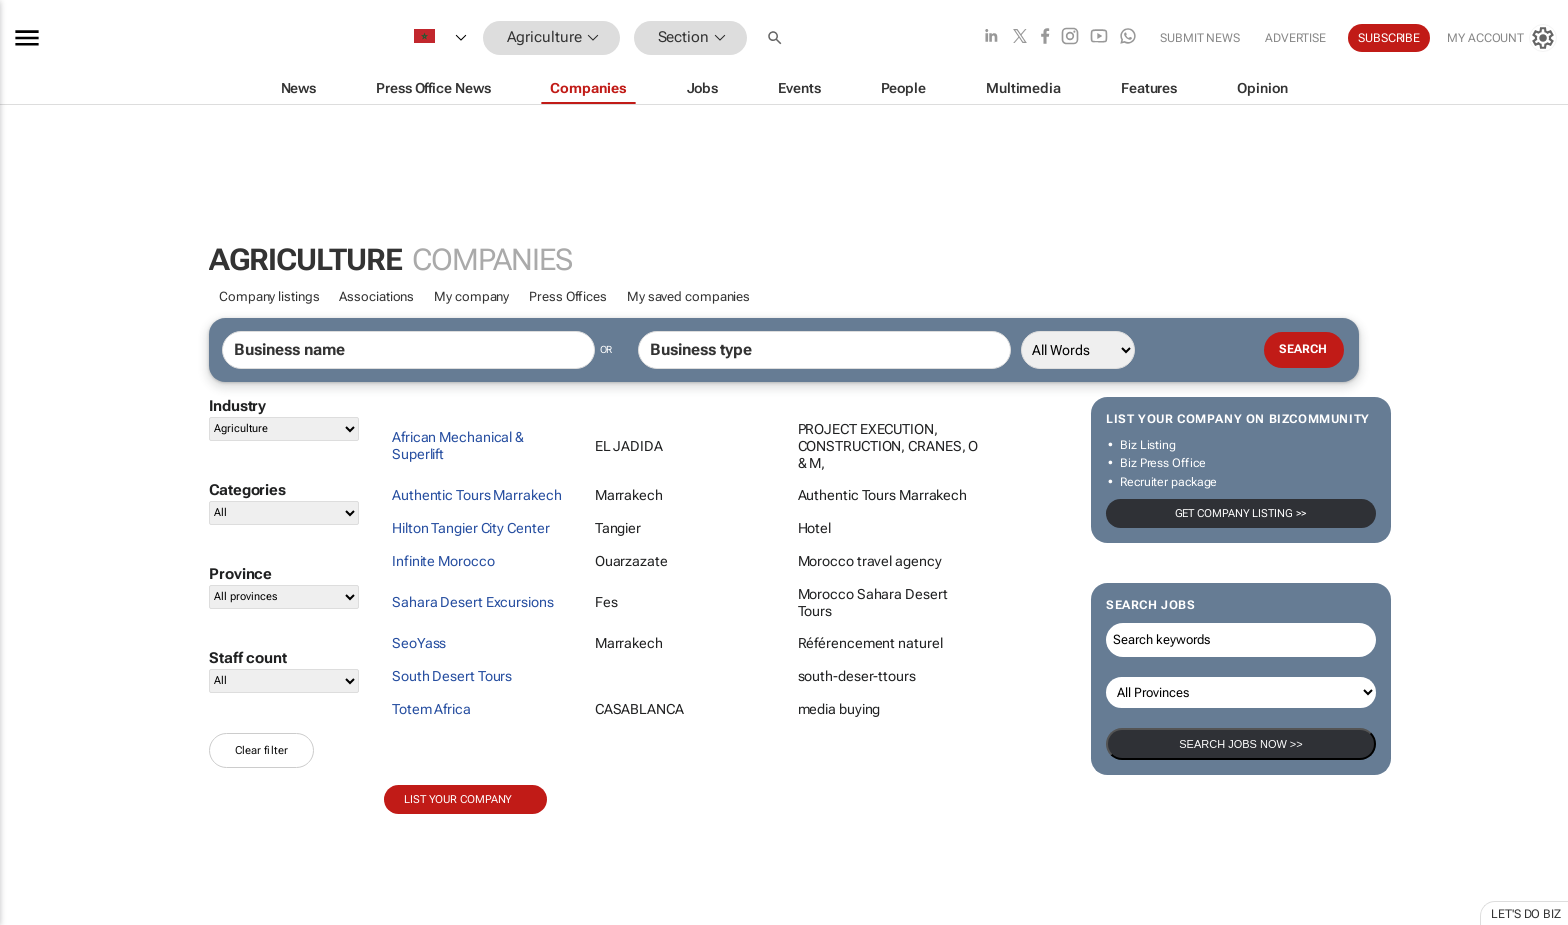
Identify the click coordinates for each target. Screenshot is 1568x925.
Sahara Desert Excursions (473, 602)
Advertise (1295, 38)
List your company (458, 799)
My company (471, 296)
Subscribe (1389, 38)
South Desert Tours (452, 676)
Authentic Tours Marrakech (477, 495)
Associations (376, 296)
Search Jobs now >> (1240, 744)
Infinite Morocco (443, 561)
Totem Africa (431, 709)
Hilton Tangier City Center (470, 528)
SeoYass (419, 643)
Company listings (269, 296)
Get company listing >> (1241, 513)
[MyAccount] (1502, 38)
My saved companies (688, 296)
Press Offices (568, 296)
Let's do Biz (1526, 914)
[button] (777, 37)
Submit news (1200, 38)
